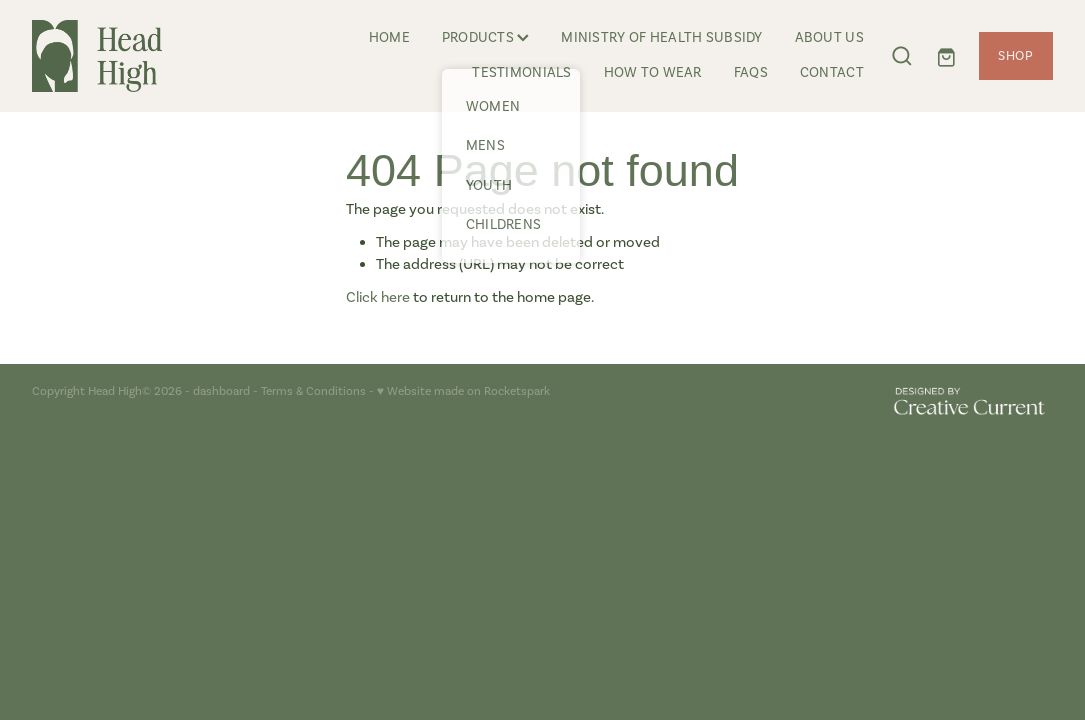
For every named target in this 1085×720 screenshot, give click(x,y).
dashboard (221, 391)
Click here (378, 297)
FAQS (751, 72)
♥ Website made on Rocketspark (463, 391)
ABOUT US (829, 37)
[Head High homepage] (134, 56)
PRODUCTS (486, 37)
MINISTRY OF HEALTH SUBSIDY (661, 37)
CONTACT (832, 72)
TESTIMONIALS (521, 72)
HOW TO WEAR (653, 72)
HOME (389, 37)
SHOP (1016, 55)
